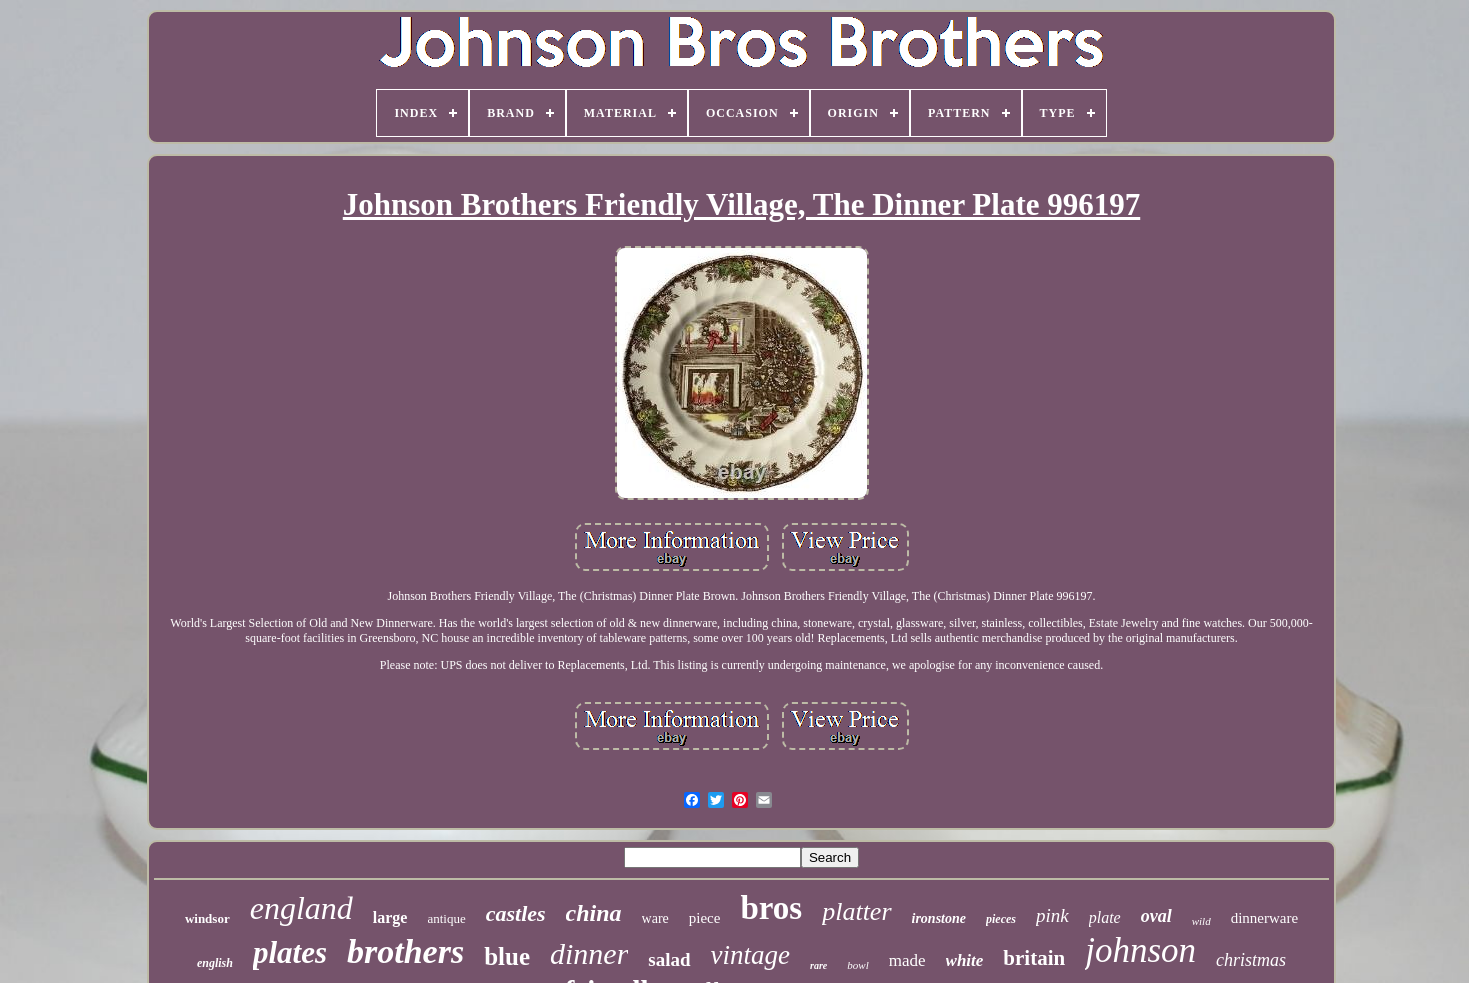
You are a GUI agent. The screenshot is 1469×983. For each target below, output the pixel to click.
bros (771, 908)
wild (1201, 921)
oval (1156, 916)
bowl (857, 965)
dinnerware (1264, 918)
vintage (750, 955)
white (965, 960)
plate (1105, 917)
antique (446, 918)
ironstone (939, 918)
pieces (1001, 919)
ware (655, 918)
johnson (1140, 950)
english (215, 963)
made (907, 960)
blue (507, 956)
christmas (1251, 960)
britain (1034, 958)
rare (818, 965)
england (301, 908)
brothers (405, 951)
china (594, 913)
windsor (207, 918)
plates (290, 952)
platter (856, 911)
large (390, 917)
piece (705, 918)
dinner (589, 953)
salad (669, 959)
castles (516, 913)
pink (1052, 915)
